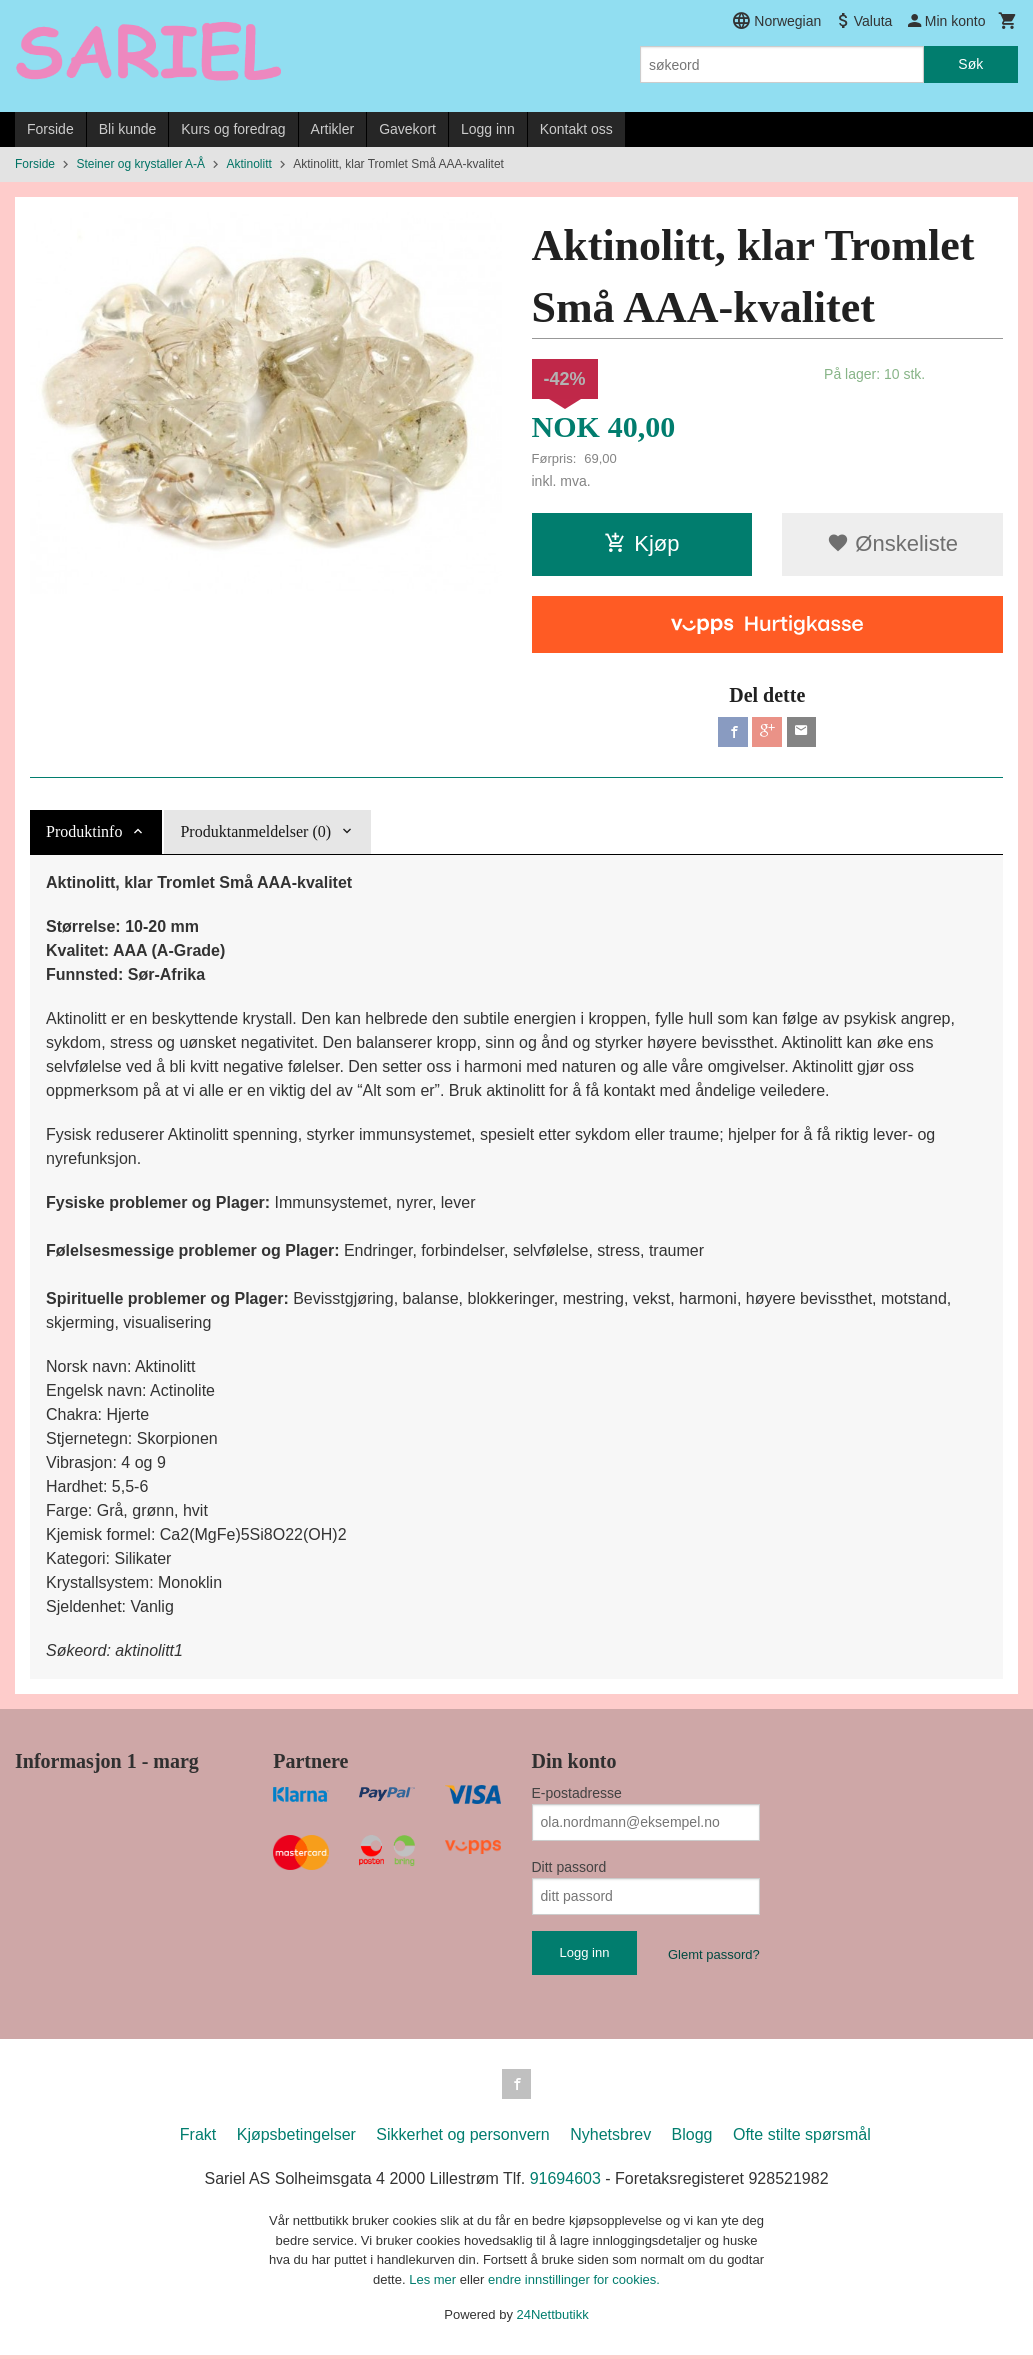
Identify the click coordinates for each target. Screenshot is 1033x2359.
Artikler (333, 129)
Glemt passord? (714, 1956)
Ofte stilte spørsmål (802, 2139)
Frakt (198, 2139)
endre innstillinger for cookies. (574, 2283)
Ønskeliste (892, 543)
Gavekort (407, 129)
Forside (50, 129)
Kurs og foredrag (233, 129)
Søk (970, 64)
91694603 (565, 2183)
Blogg (692, 2139)
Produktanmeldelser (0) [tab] (255, 833)
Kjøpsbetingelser (296, 2139)
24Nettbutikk (553, 2319)
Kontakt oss (576, 129)
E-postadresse (577, 1795)
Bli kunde (128, 129)
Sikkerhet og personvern (462, 2139)
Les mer (434, 2283)
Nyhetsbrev (610, 2139)
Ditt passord (569, 1869)
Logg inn (488, 129)
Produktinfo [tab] (84, 833)
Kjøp (641, 543)
